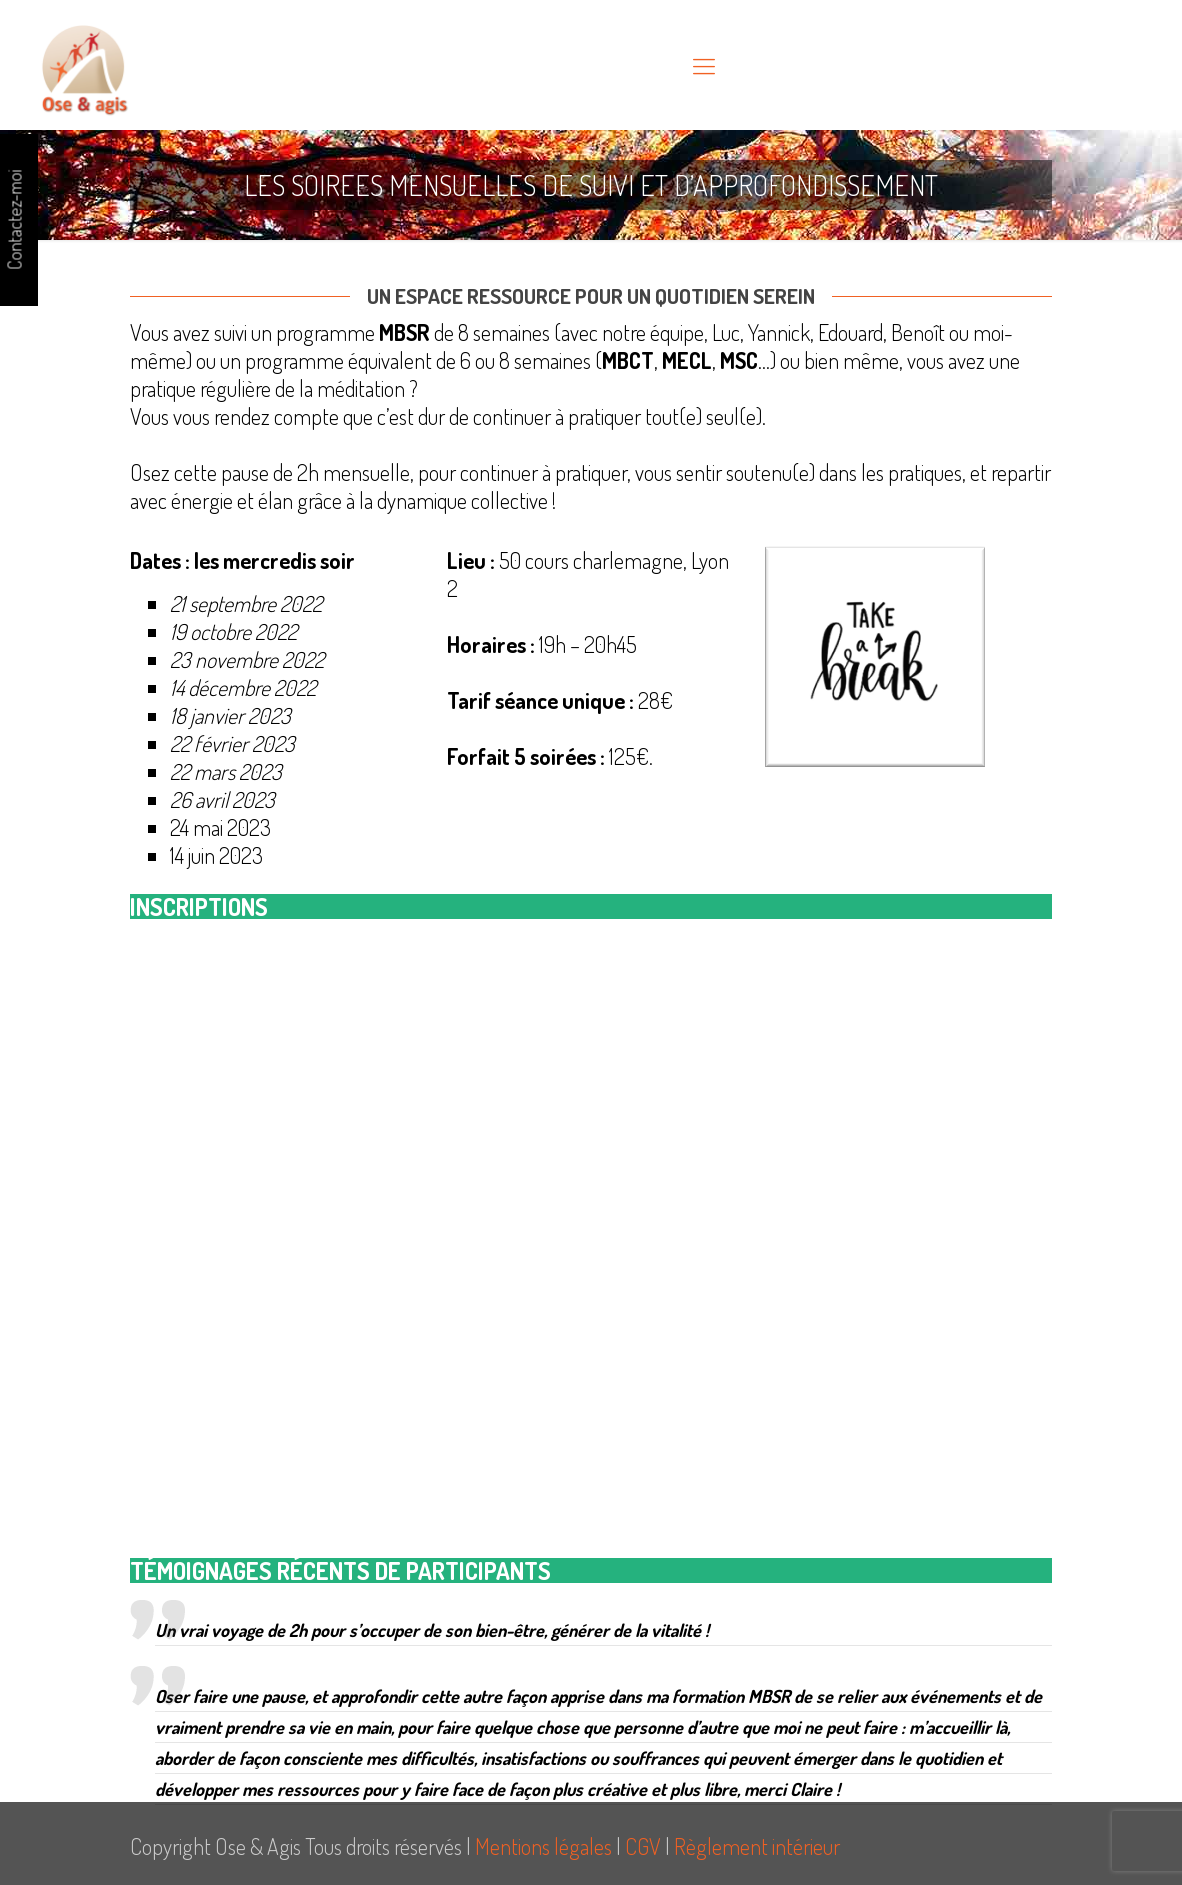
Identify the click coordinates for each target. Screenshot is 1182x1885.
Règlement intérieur (757, 1846)
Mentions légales (543, 1846)
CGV (643, 1846)
